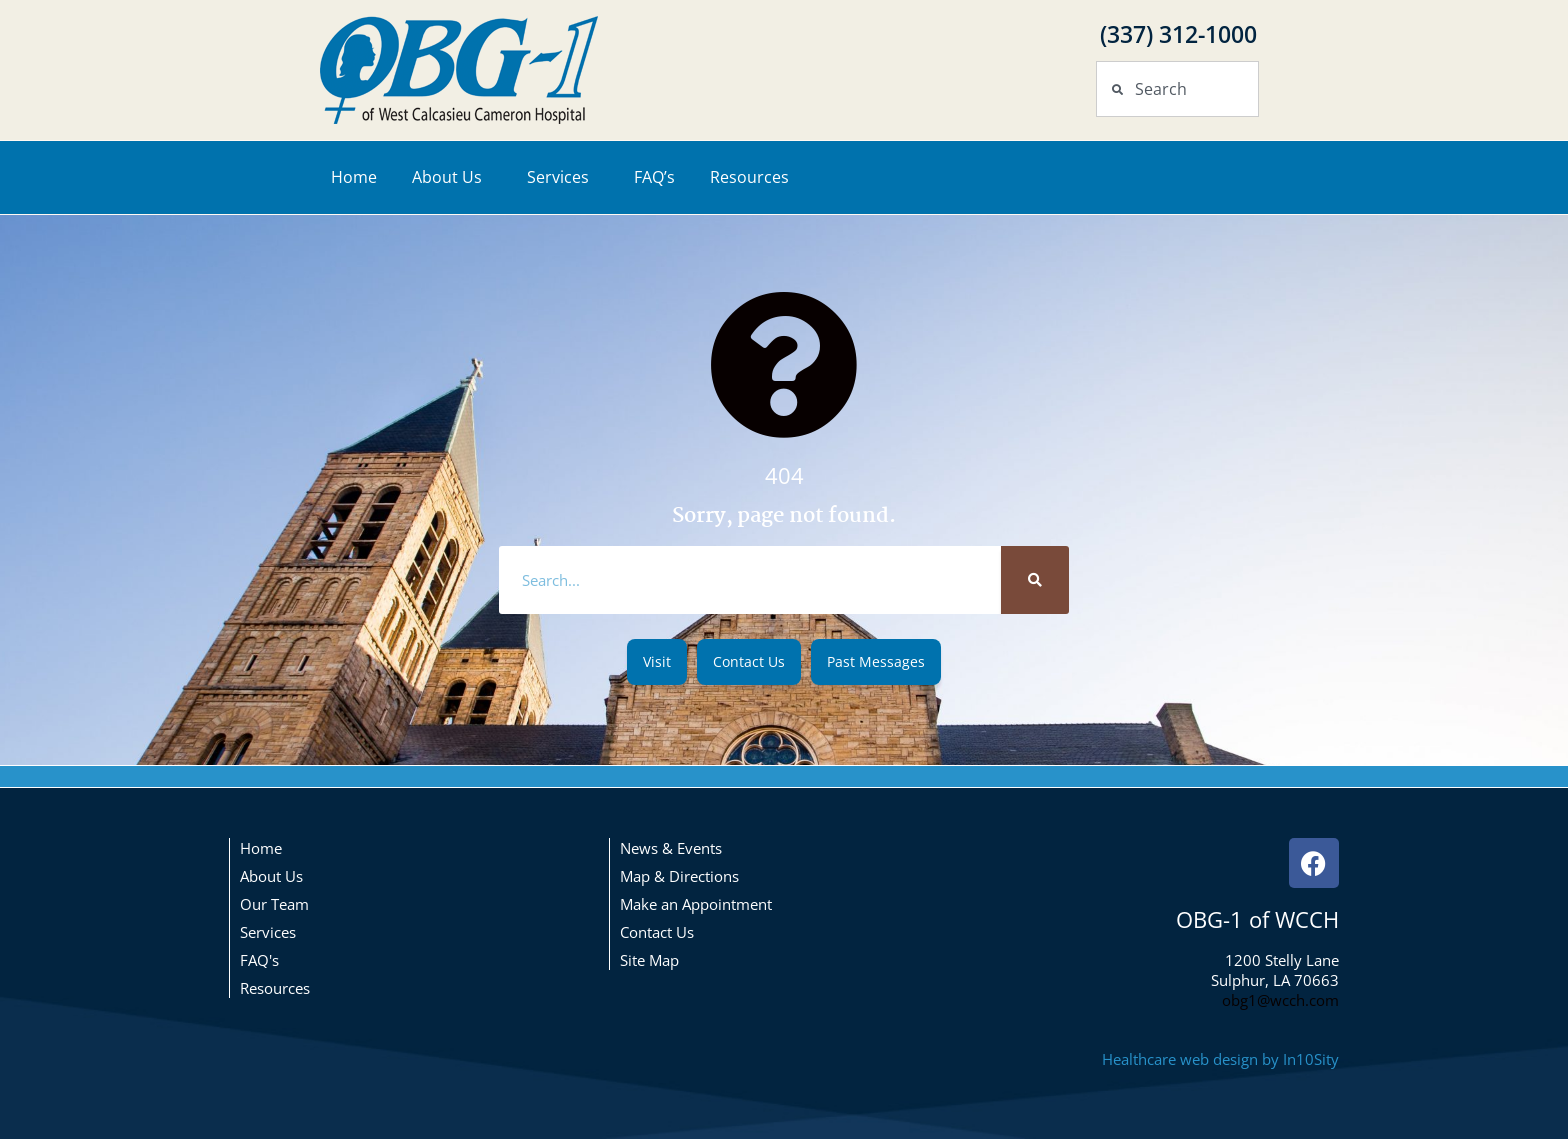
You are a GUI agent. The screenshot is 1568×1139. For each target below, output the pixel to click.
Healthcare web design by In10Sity (1220, 1059)
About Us (452, 177)
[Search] (1035, 580)
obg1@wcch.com (1280, 1000)
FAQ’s (654, 177)
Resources (754, 177)
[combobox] (1177, 89)
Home (354, 177)
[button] (657, 662)
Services (563, 177)
